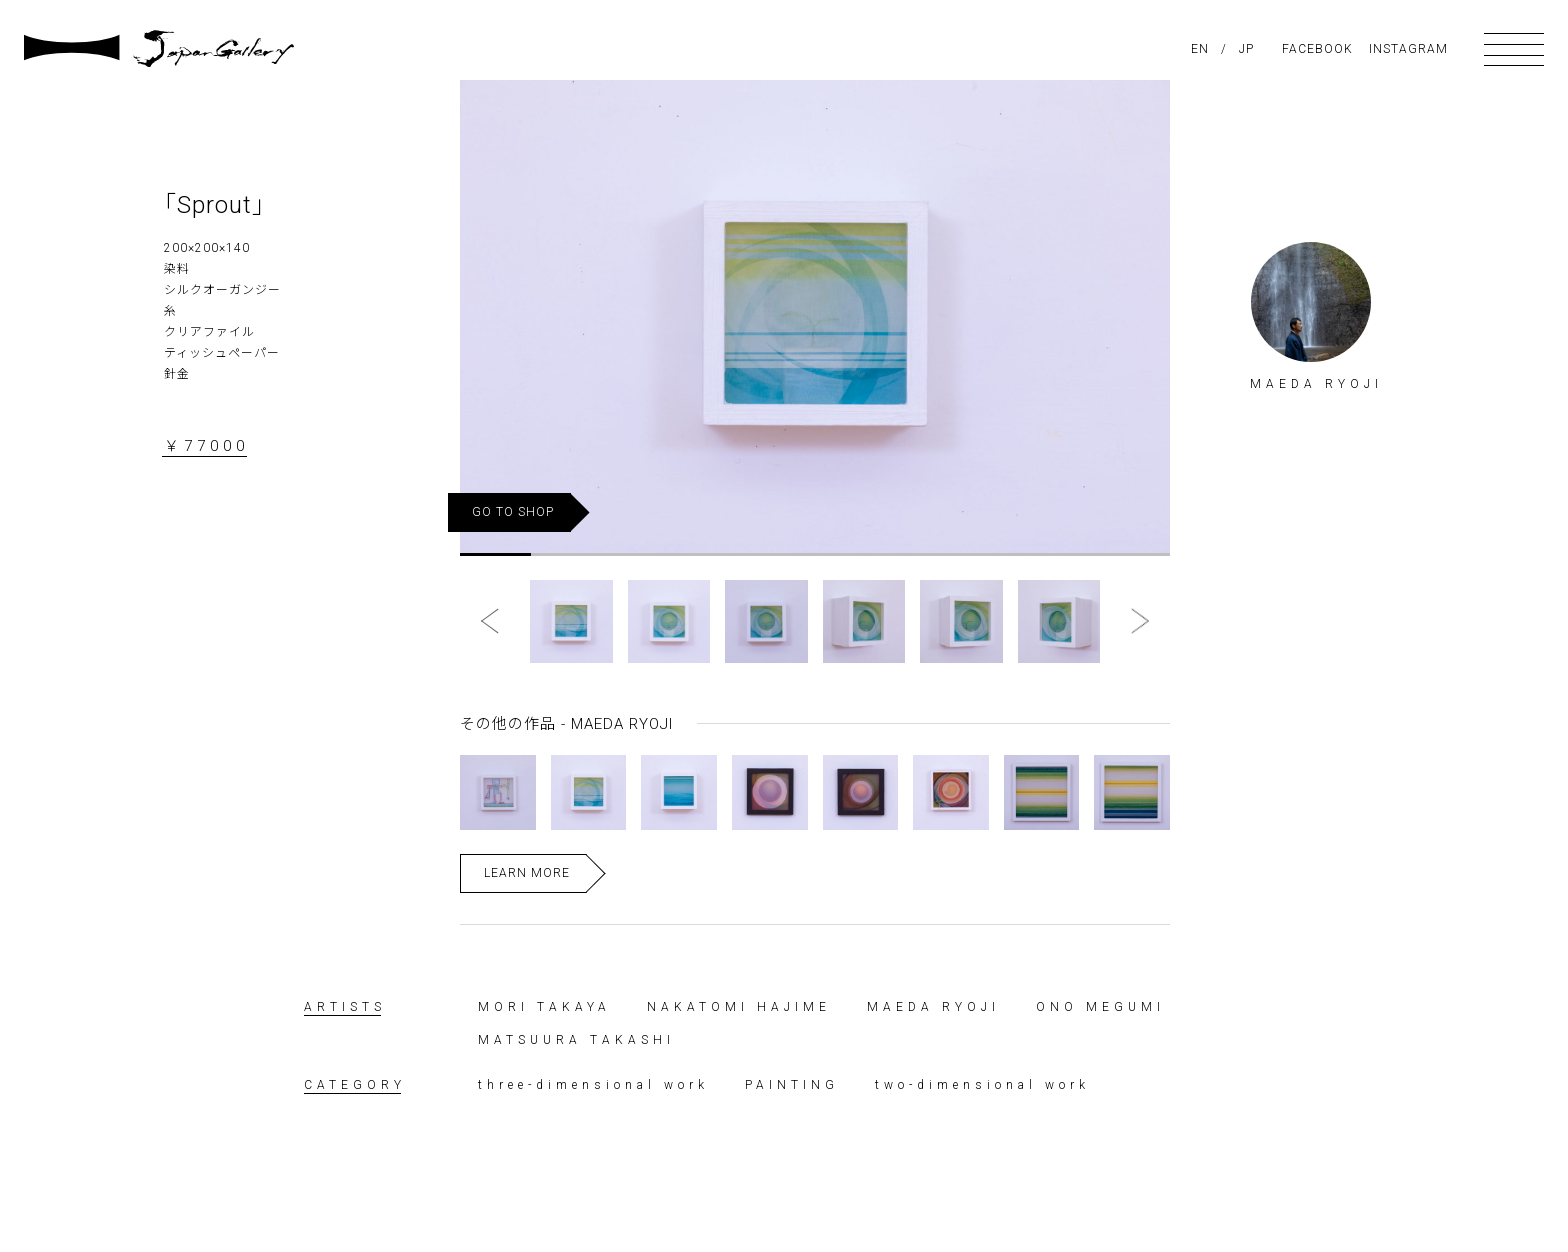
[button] (495, 621)
